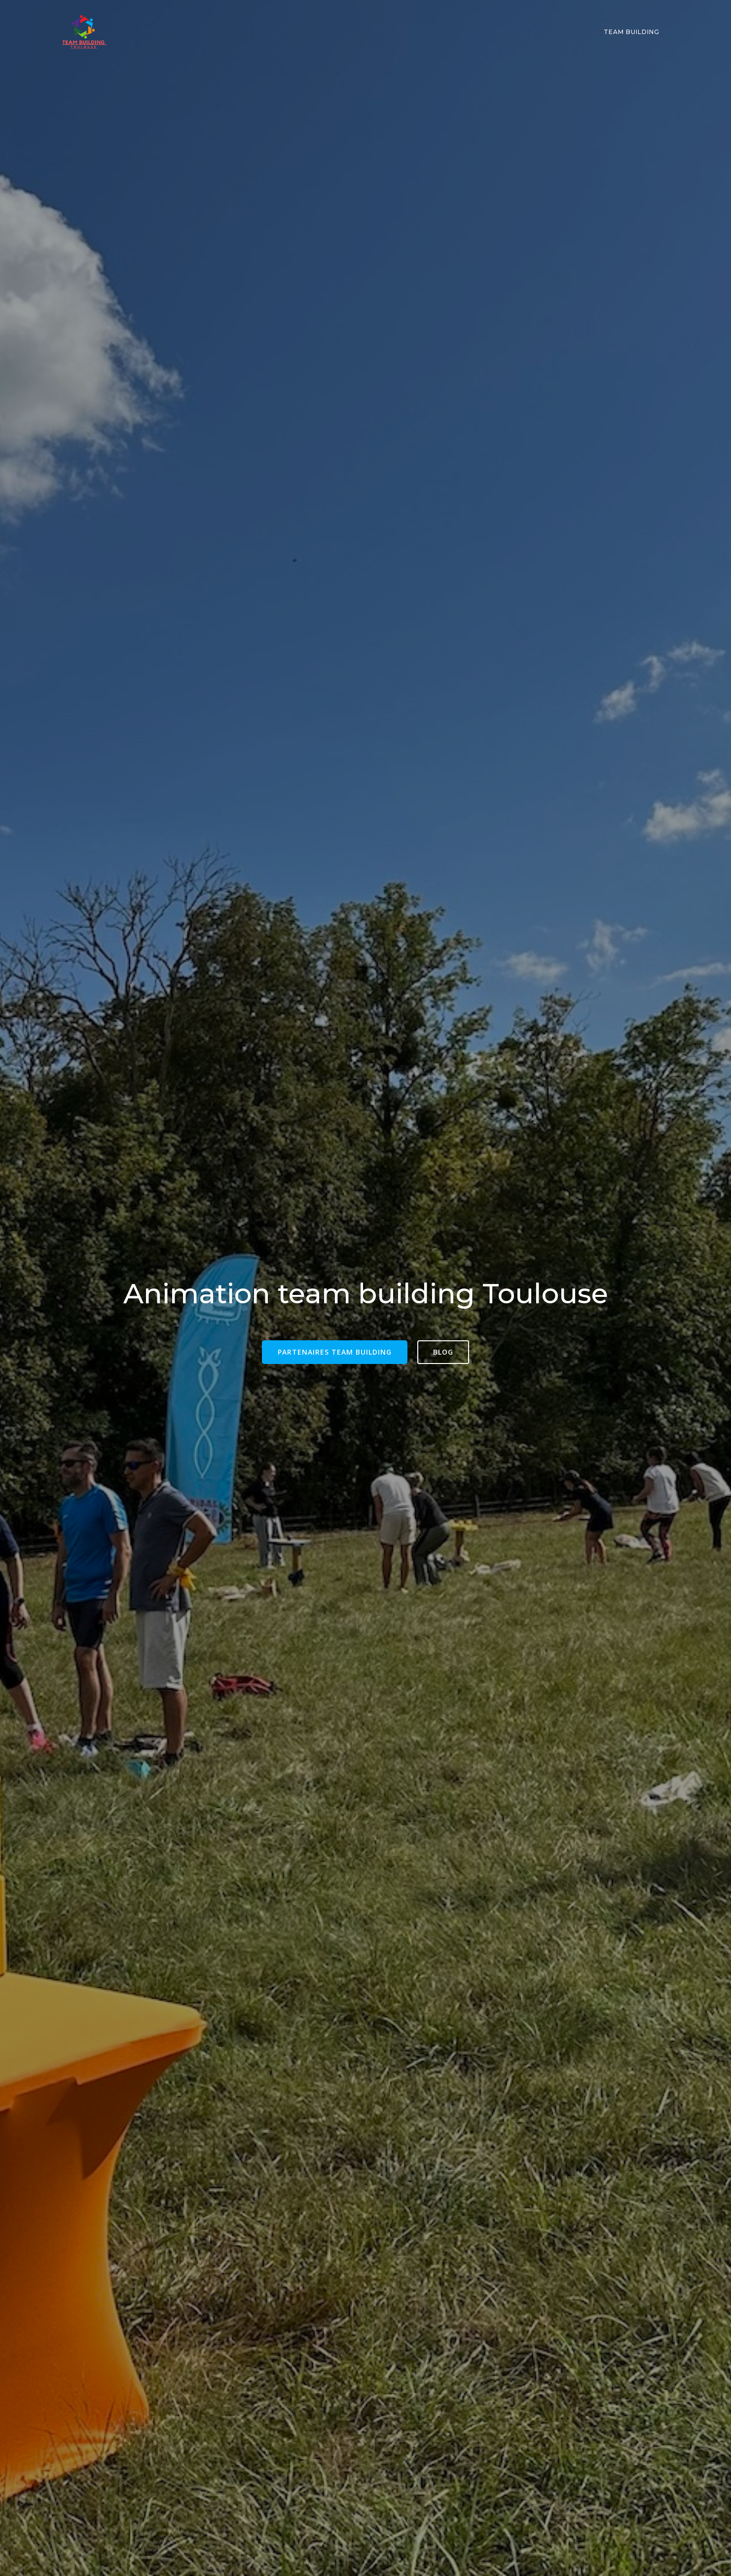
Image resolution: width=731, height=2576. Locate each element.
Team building (631, 32)
